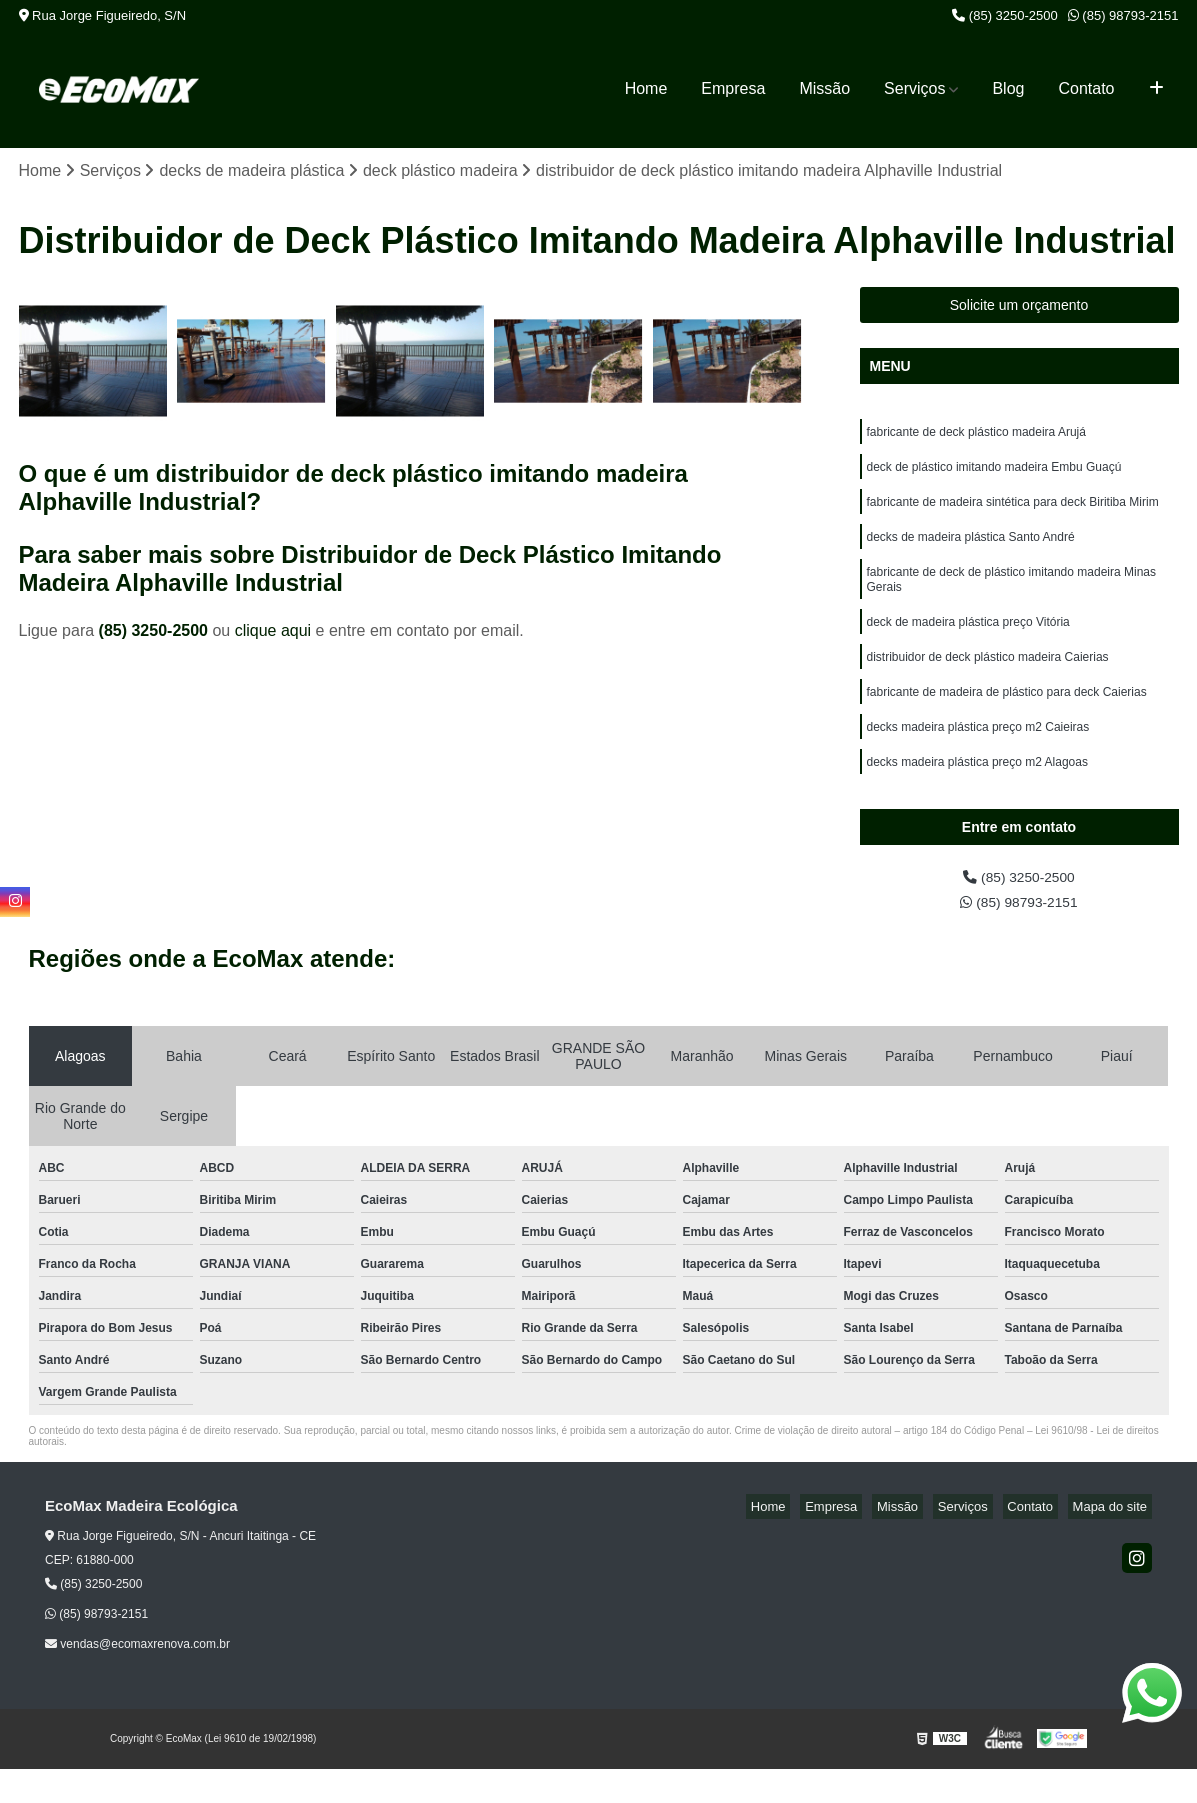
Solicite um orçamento (1019, 308)
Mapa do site (1114, 1540)
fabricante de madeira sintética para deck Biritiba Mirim (1013, 513)
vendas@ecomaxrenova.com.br (137, 1678)
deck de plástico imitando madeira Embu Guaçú (994, 475)
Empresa (733, 88)
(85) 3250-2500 (1005, 15)
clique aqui (273, 633)
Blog (1008, 88)
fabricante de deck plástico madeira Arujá (976, 437)
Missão (824, 88)
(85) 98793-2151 (1123, 15)
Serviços (914, 88)
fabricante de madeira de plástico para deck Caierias (1007, 721)
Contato (1086, 88)
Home (646, 88)
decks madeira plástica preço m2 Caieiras (978, 759)
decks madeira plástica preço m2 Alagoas (977, 797)
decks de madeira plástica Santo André (971, 551)
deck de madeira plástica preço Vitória (968, 645)
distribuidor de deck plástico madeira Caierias (988, 683)
